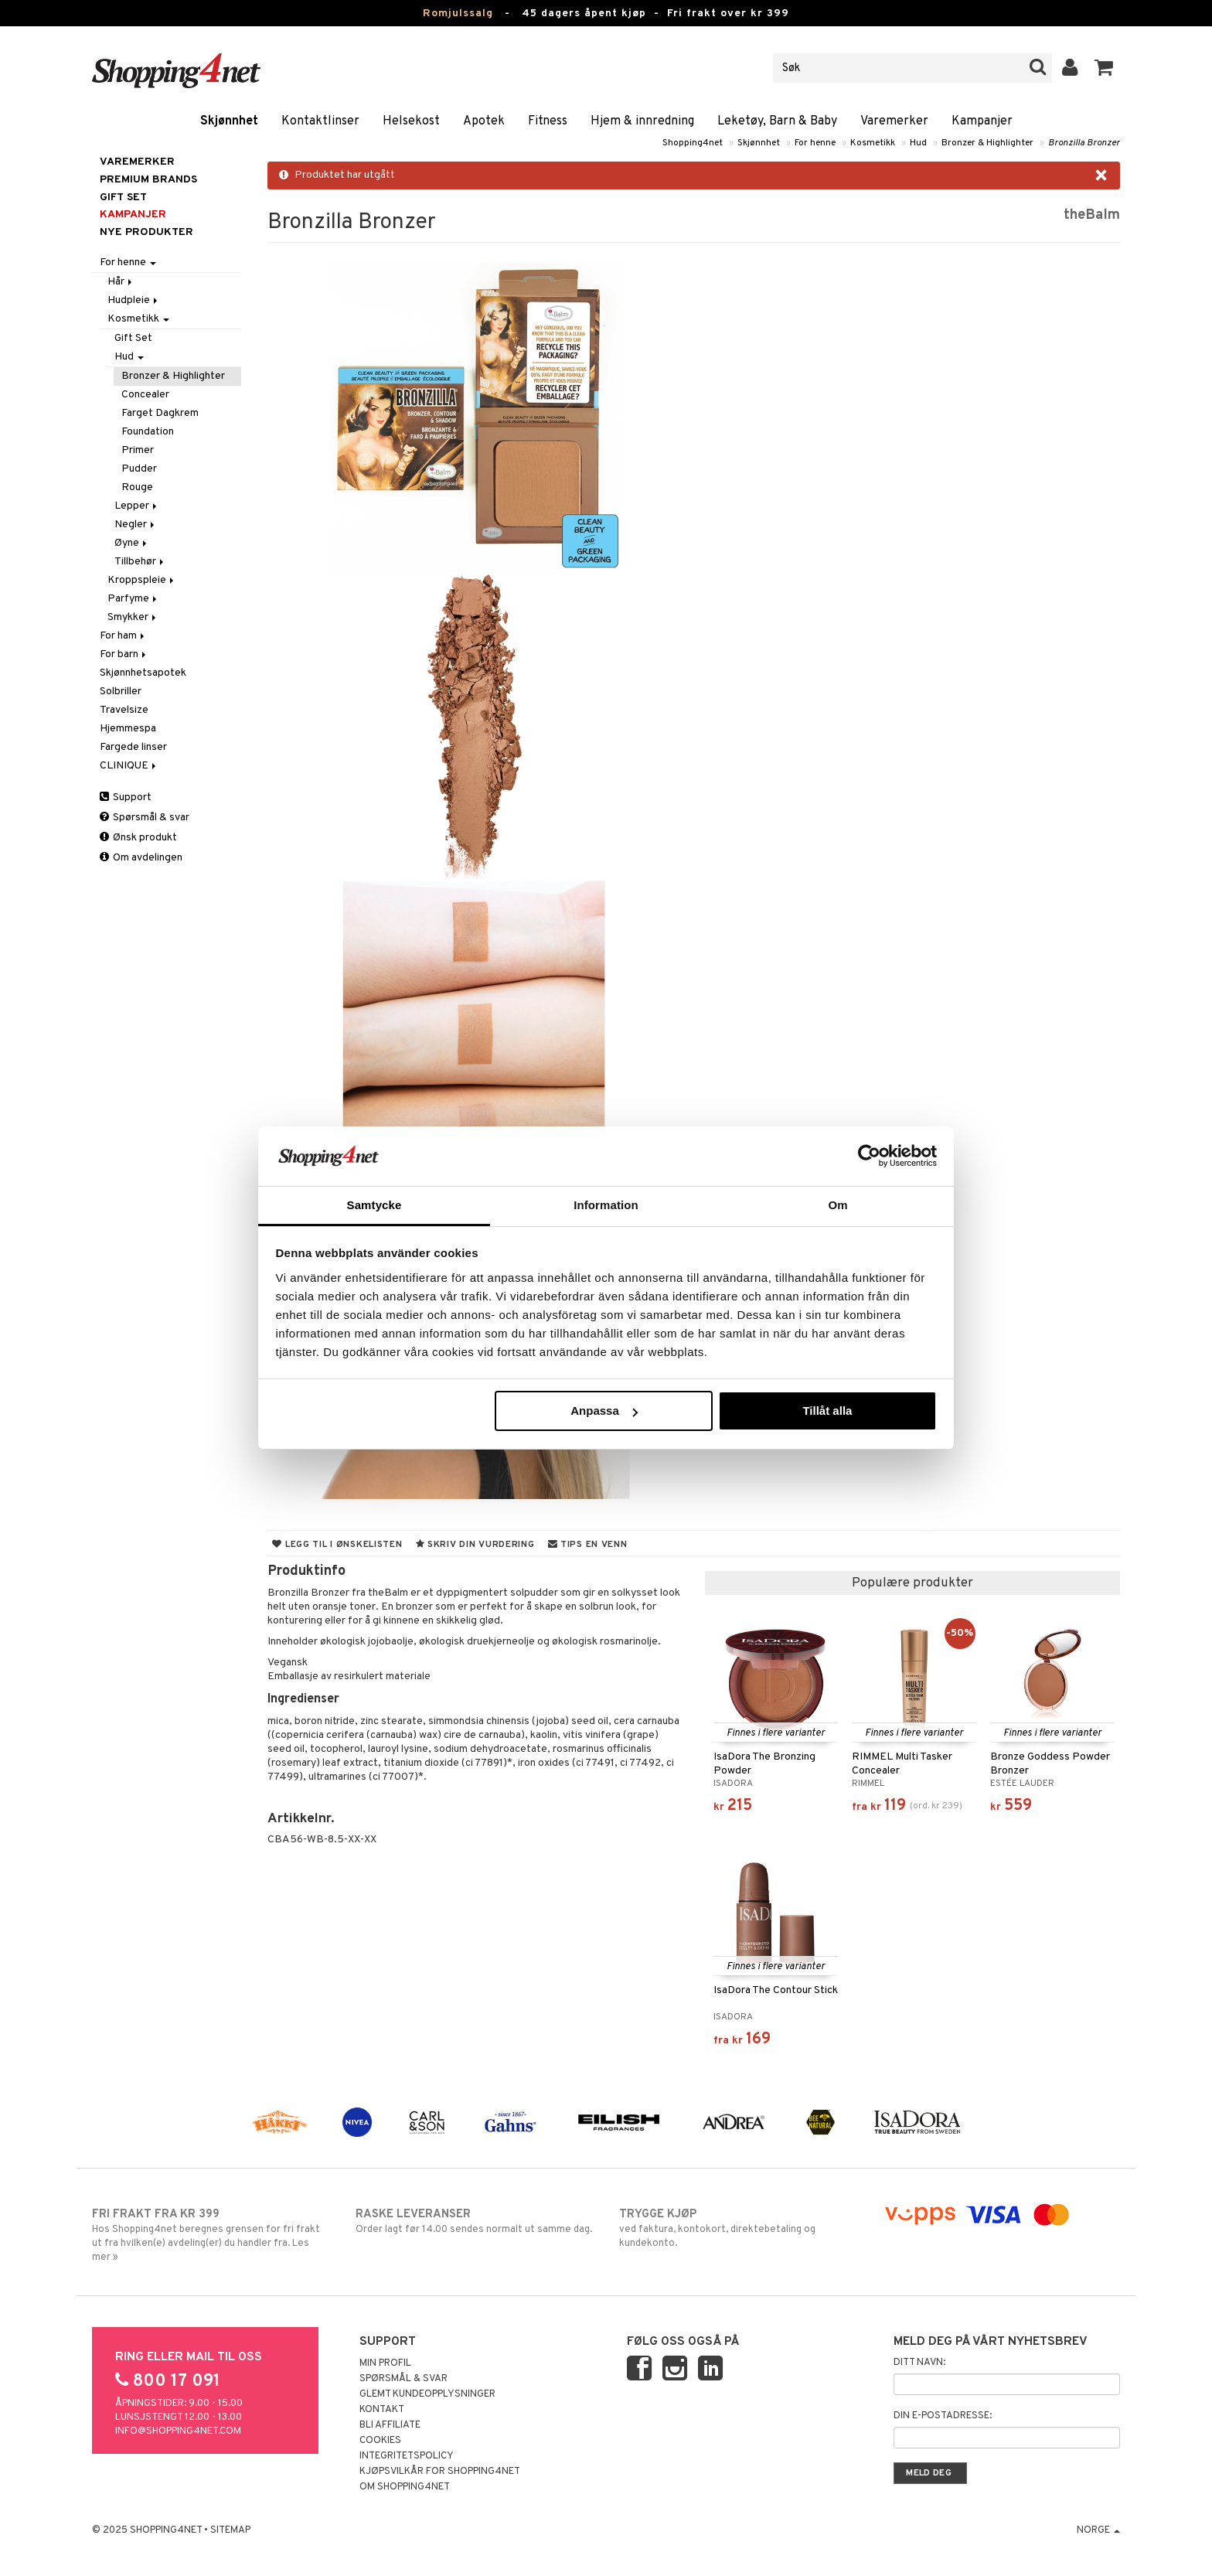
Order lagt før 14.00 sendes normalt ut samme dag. (474, 2221)
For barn (124, 654)
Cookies (380, 2441)
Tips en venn (588, 1544)
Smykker (132, 617)
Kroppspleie (141, 580)
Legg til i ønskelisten (337, 1544)
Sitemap (230, 2530)
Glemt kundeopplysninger (427, 2394)
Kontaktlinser (320, 121)
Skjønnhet (229, 121)
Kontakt (381, 2410)
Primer (137, 450)
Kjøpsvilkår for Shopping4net (439, 2471)
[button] (1104, 68)
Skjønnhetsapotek (143, 673)
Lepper (136, 506)
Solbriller (120, 691)
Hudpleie (133, 300)
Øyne (131, 543)
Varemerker (894, 121)
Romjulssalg (458, 13)
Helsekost (411, 121)
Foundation (147, 431)
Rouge (137, 487)
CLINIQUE (129, 765)
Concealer (145, 394)
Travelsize (124, 710)
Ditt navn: (919, 2362)
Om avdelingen (141, 857)
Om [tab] (837, 1204)
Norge (1098, 2530)
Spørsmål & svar (144, 817)
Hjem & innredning (642, 121)
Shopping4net (692, 143)
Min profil (385, 2363)
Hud (918, 143)
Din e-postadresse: (943, 2416)
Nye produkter (146, 232)
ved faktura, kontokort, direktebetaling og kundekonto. (737, 2228)
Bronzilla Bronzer (1084, 143)
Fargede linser (133, 747)
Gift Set (133, 338)
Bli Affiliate (389, 2425)
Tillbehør (140, 561)
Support (126, 797)
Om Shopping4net (404, 2487)
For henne (815, 143)
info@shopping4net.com (178, 2431)
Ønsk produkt (138, 837)
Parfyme (133, 598)
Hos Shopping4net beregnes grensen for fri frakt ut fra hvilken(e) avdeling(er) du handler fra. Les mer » (210, 2235)
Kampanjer (982, 121)
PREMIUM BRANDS (148, 179)
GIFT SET (123, 197)
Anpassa (604, 1410)
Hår (120, 281)
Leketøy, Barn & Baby (777, 121)
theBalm (1092, 215)
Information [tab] (606, 1204)
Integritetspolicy (406, 2456)
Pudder (139, 468)
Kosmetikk (872, 143)
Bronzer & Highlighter (987, 143)
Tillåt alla (827, 1410)
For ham (123, 635)
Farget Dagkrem (160, 413)
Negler (135, 524)
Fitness (547, 121)
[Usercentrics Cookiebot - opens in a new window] (869, 1155)
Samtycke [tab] (374, 1204)
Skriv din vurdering (475, 1544)
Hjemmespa (128, 728)
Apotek (484, 121)
